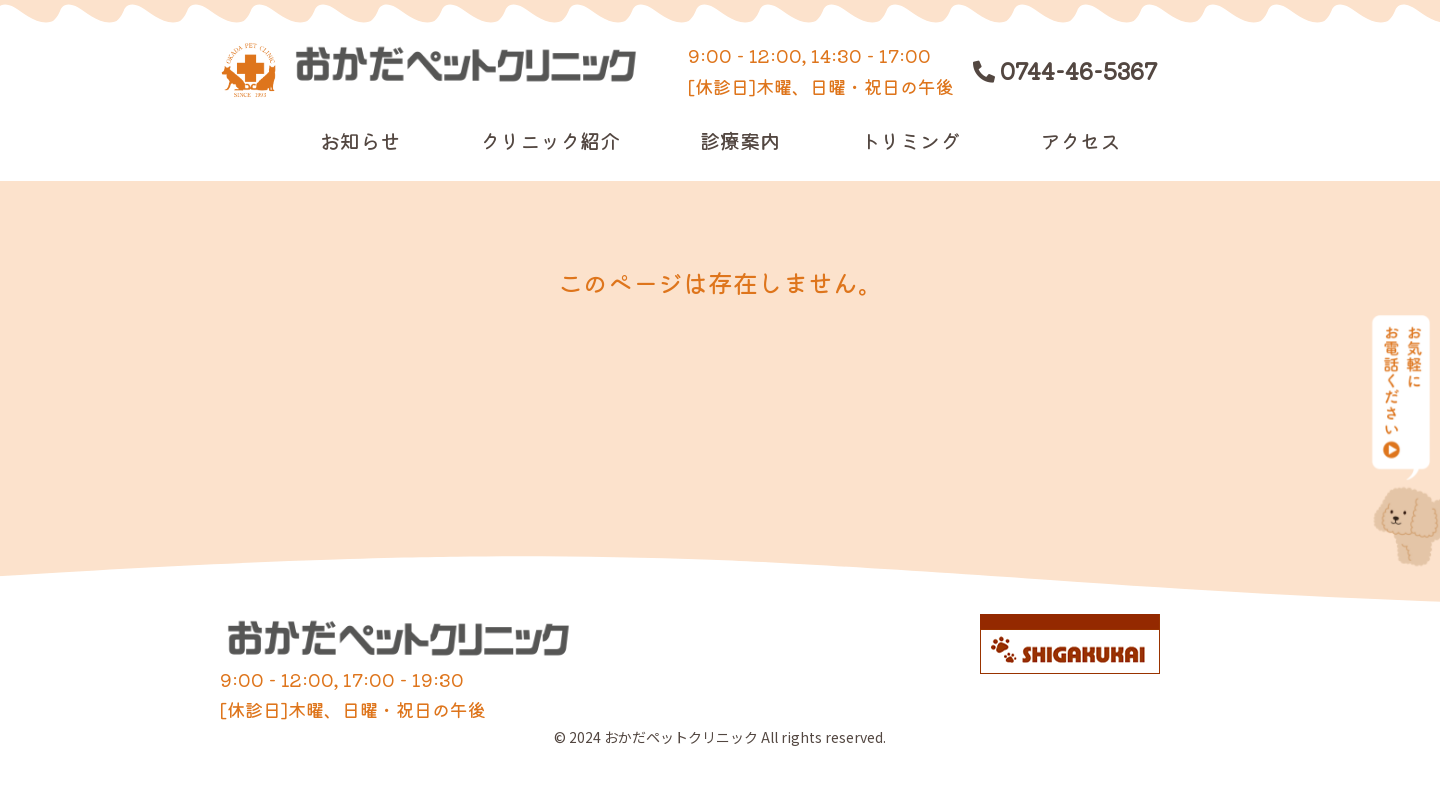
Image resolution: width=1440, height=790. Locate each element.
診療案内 (740, 140)
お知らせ (360, 140)
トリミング (910, 140)
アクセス (1080, 140)
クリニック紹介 (550, 140)
